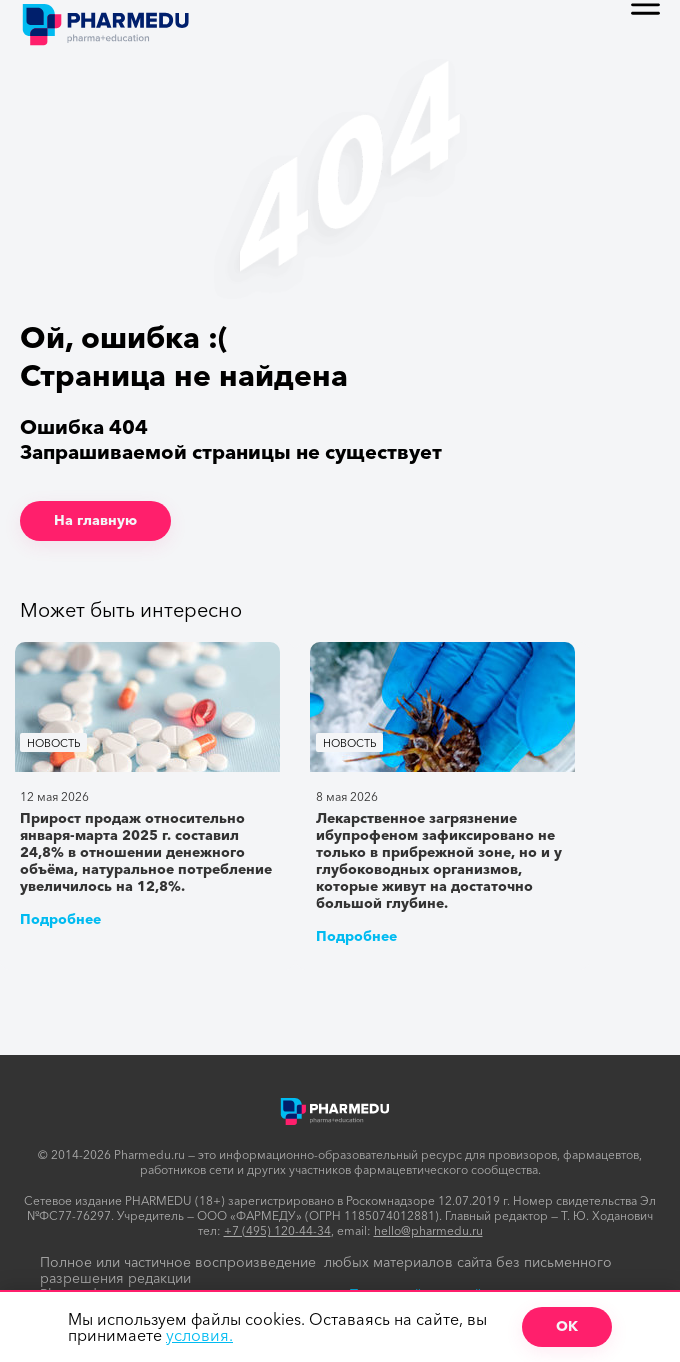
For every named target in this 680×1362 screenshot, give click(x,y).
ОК (567, 1326)
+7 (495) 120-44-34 (277, 1230)
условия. (199, 1335)
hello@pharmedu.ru (428, 1230)
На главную (95, 520)
